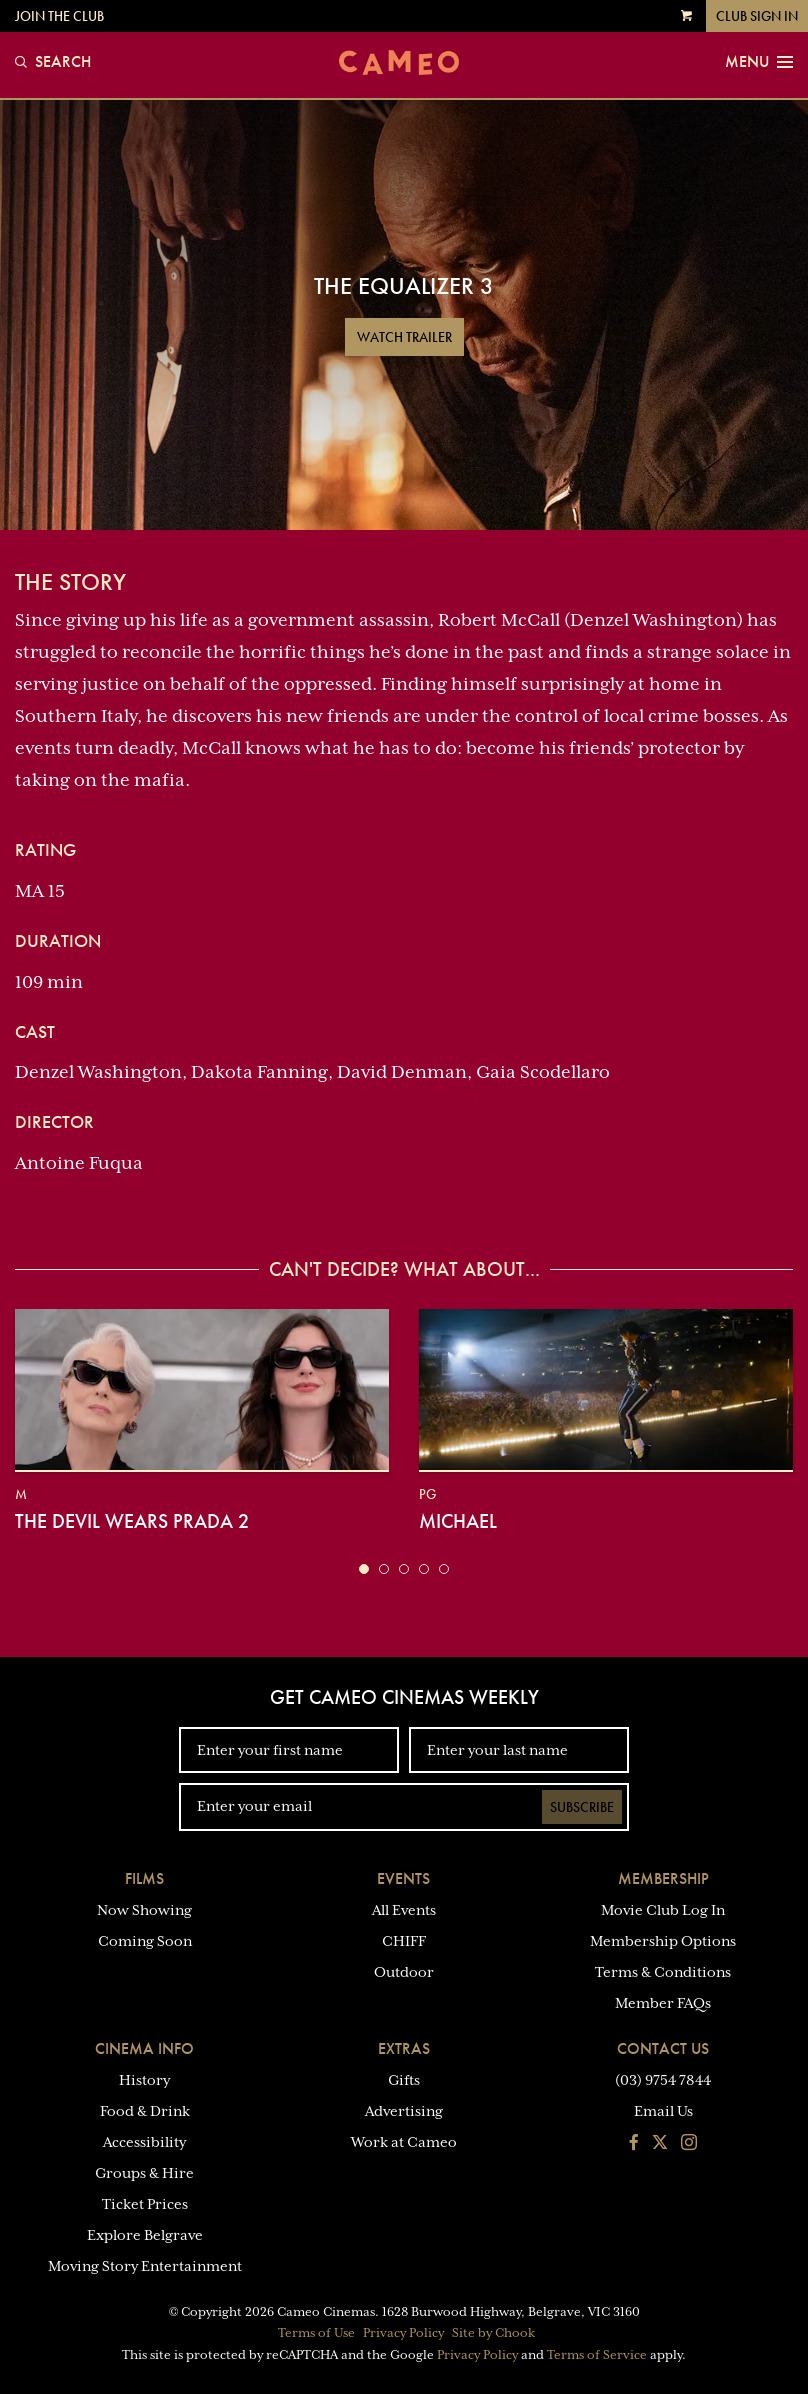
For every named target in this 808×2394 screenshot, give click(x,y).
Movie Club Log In (663, 1910)
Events (403, 1878)
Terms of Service (597, 2355)
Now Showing (144, 1910)
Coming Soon (145, 1941)
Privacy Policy (403, 2333)
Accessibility (144, 2142)
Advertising (404, 2111)
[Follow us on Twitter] (660, 2144)
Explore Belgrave (145, 2235)
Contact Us (663, 2048)
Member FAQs (663, 2003)
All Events (404, 1910)
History (144, 2080)
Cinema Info (144, 2048)
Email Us (663, 2111)
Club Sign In (757, 16)
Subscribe (582, 1807)
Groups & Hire (144, 2173)
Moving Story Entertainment (145, 2266)
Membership (663, 1878)
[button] (364, 1569)
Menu (759, 62)
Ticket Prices (145, 2204)
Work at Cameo (404, 2142)
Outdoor (404, 1972)
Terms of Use (316, 2333)
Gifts (404, 2080)
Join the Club (59, 16)
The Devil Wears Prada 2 (132, 1521)
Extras (404, 2048)
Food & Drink (145, 2111)
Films (144, 1878)
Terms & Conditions (663, 1972)
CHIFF (404, 1941)
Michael (458, 1521)
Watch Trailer (404, 337)
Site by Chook (493, 2333)
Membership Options (663, 1941)
